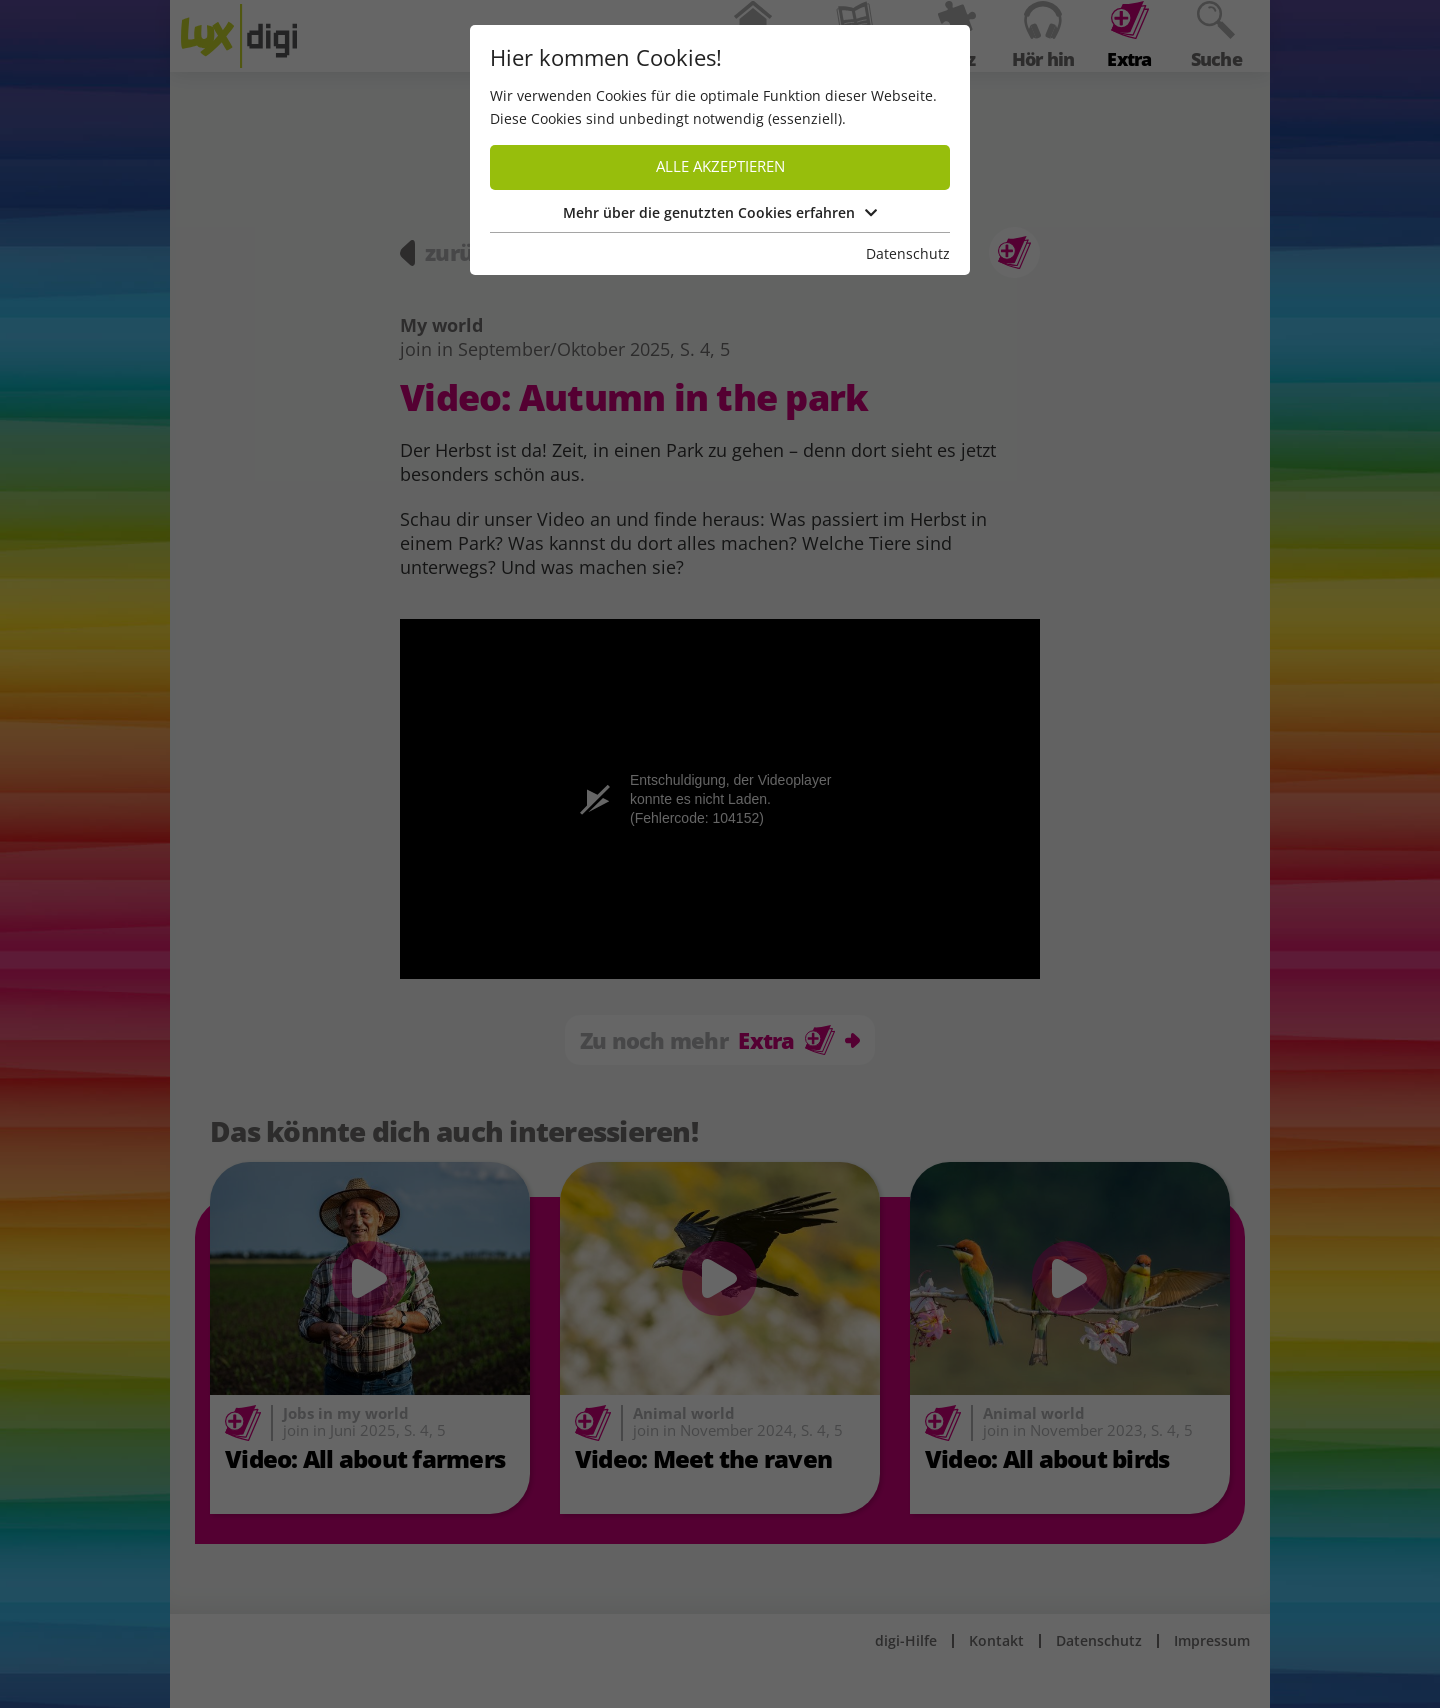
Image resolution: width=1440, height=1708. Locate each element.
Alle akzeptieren (720, 166)
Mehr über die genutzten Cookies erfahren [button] (720, 212)
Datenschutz (908, 253)
